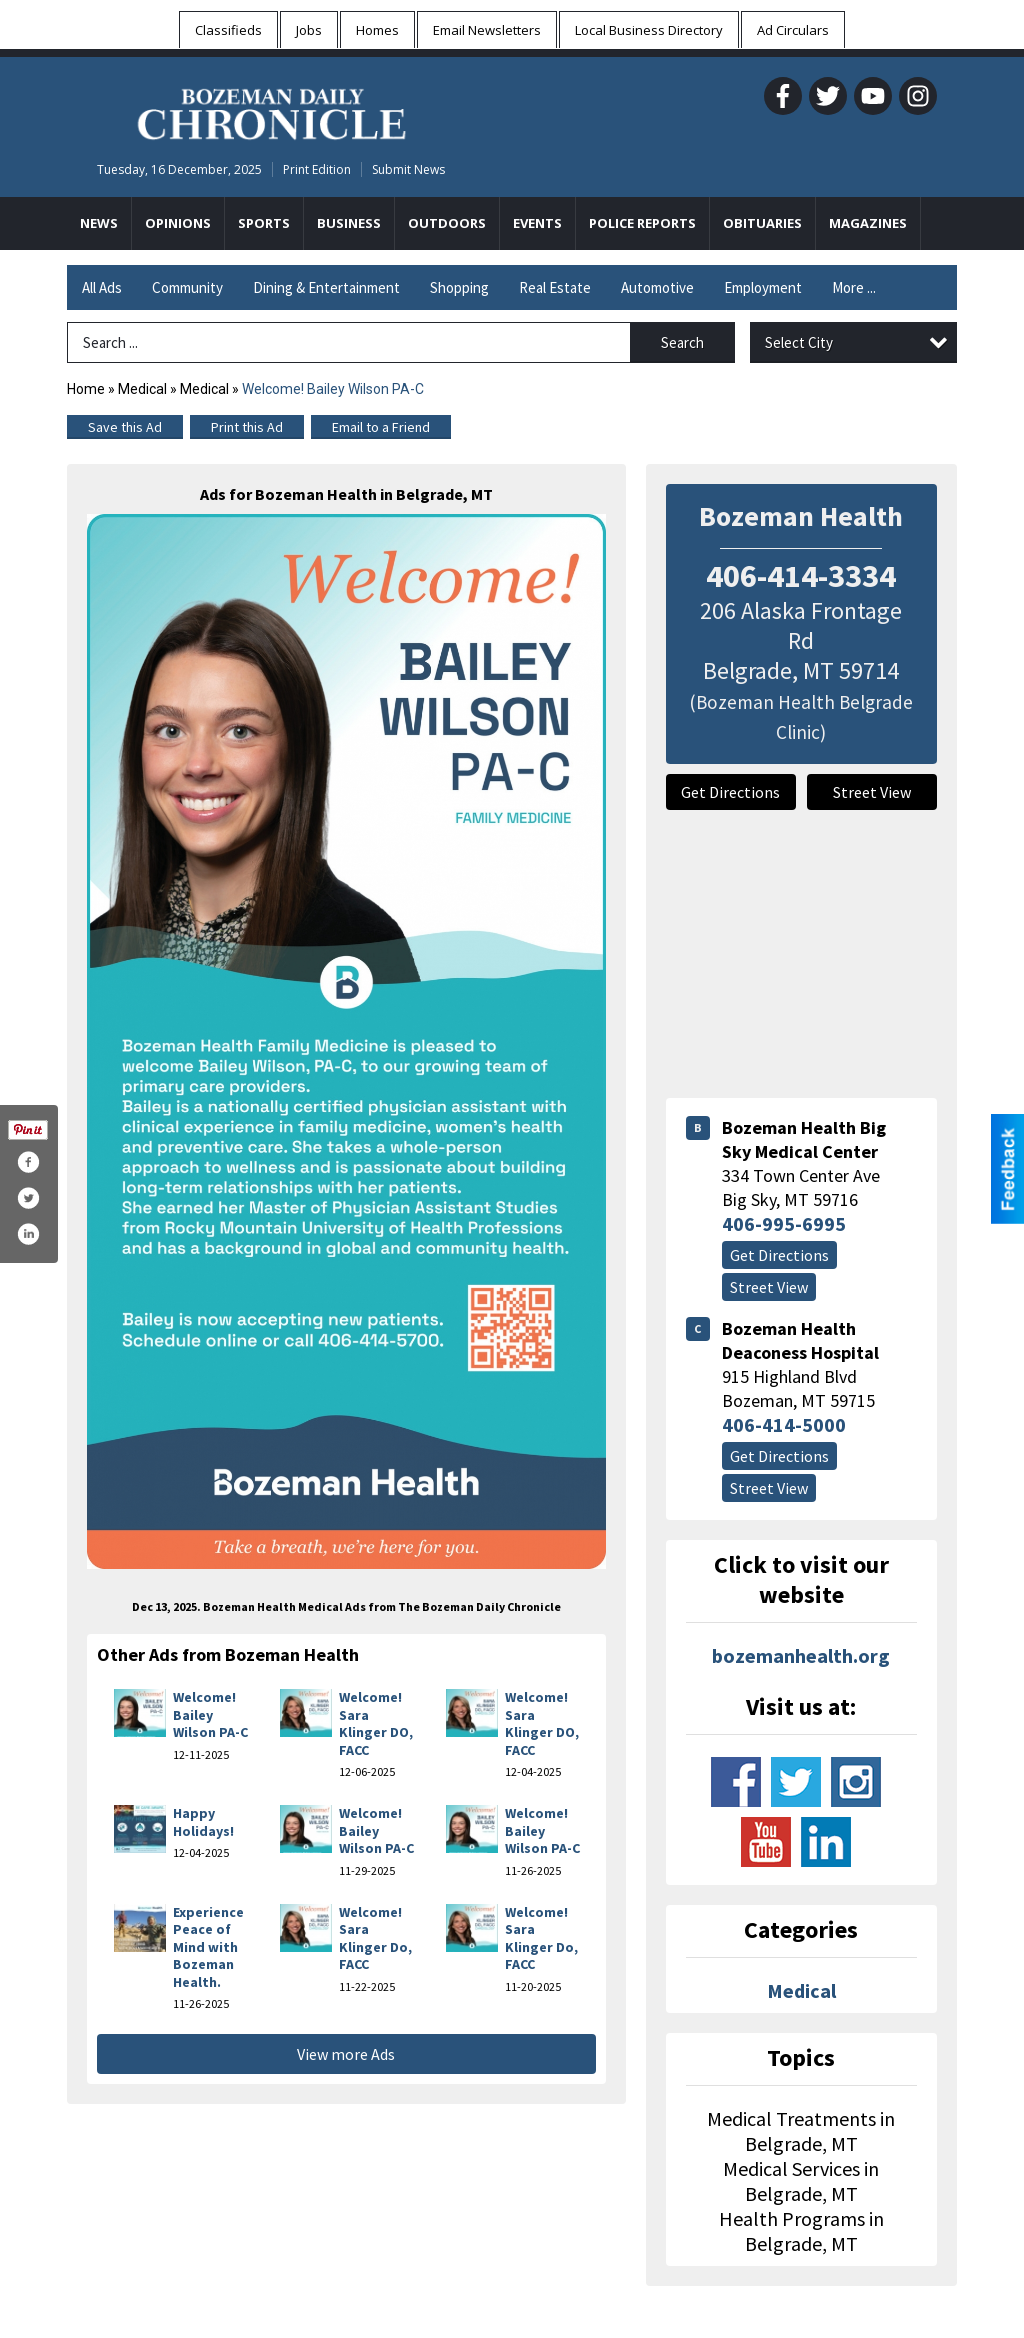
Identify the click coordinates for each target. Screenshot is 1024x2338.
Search (682, 342)
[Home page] (271, 111)
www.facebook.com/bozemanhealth (736, 1782)
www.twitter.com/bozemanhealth (796, 1782)
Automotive (657, 287)
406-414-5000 (784, 1424)
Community (187, 287)
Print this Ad (247, 427)
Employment (763, 287)
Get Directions (730, 792)
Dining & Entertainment (326, 287)
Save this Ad (125, 427)
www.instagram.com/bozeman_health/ (856, 1782)
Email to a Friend (381, 427)
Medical (142, 389)
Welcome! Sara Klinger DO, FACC (376, 1723)
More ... (854, 287)
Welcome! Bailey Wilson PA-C (210, 1714)
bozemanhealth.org (801, 1655)
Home (86, 389)
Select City (799, 342)
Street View (872, 792)
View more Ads (346, 2054)
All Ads (102, 287)
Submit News (408, 169)
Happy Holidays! (203, 1822)
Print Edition (317, 169)
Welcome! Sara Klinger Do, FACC (375, 1938)
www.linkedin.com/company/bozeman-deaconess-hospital (826, 1842)
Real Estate (555, 287)
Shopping (459, 287)
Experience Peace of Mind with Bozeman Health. (208, 1947)
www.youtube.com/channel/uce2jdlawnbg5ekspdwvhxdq (766, 1842)
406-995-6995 (784, 1223)
